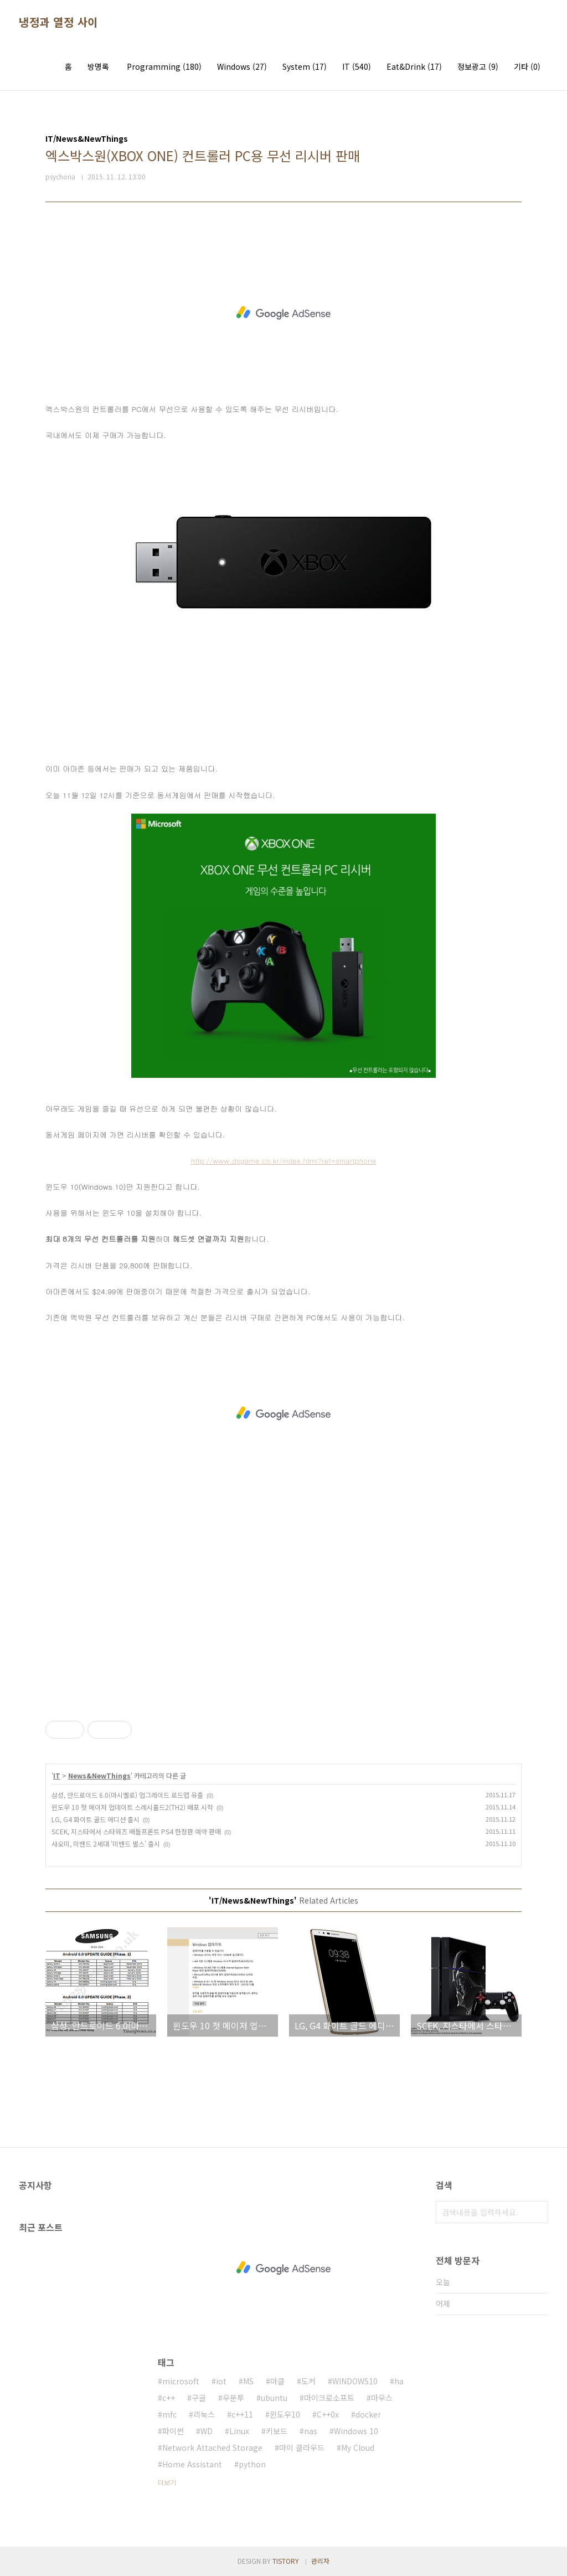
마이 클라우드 (301, 2447)
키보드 (276, 2430)
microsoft (180, 2381)
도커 (308, 2381)
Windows (242, 66)
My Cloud (357, 2447)
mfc (169, 2414)
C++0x (328, 2414)
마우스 (382, 2397)
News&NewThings (99, 1775)
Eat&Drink (414, 66)
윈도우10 (285, 2414)
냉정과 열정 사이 (58, 22)
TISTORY (285, 2560)
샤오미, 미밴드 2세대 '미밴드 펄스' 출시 (105, 1843)
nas (310, 2430)
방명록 (98, 66)
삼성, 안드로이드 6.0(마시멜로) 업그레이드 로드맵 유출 (127, 1794)
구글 (199, 2397)
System (304, 66)
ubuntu (274, 2397)
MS (248, 2381)
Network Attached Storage (212, 2447)
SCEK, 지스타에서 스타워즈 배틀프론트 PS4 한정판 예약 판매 (136, 1831)
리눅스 (204, 2414)
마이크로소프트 (329, 2397)
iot (221, 2381)
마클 (277, 2381)
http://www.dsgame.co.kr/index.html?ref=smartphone (284, 1160)
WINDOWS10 (355, 2381)
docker (368, 2414)
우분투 (233, 2397)
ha (399, 2381)
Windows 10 (356, 2430)
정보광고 (477, 66)
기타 (527, 66)
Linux (239, 2430)
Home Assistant (192, 2464)
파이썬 (173, 2430)
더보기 (167, 2482)
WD (206, 2430)
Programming (164, 66)
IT (356, 66)
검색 (537, 2212)
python (252, 2464)
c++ (168, 2397)
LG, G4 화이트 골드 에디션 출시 (95, 1819)
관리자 (320, 2560)
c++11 (242, 2414)
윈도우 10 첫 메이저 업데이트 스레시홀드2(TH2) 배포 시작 (132, 1807)
